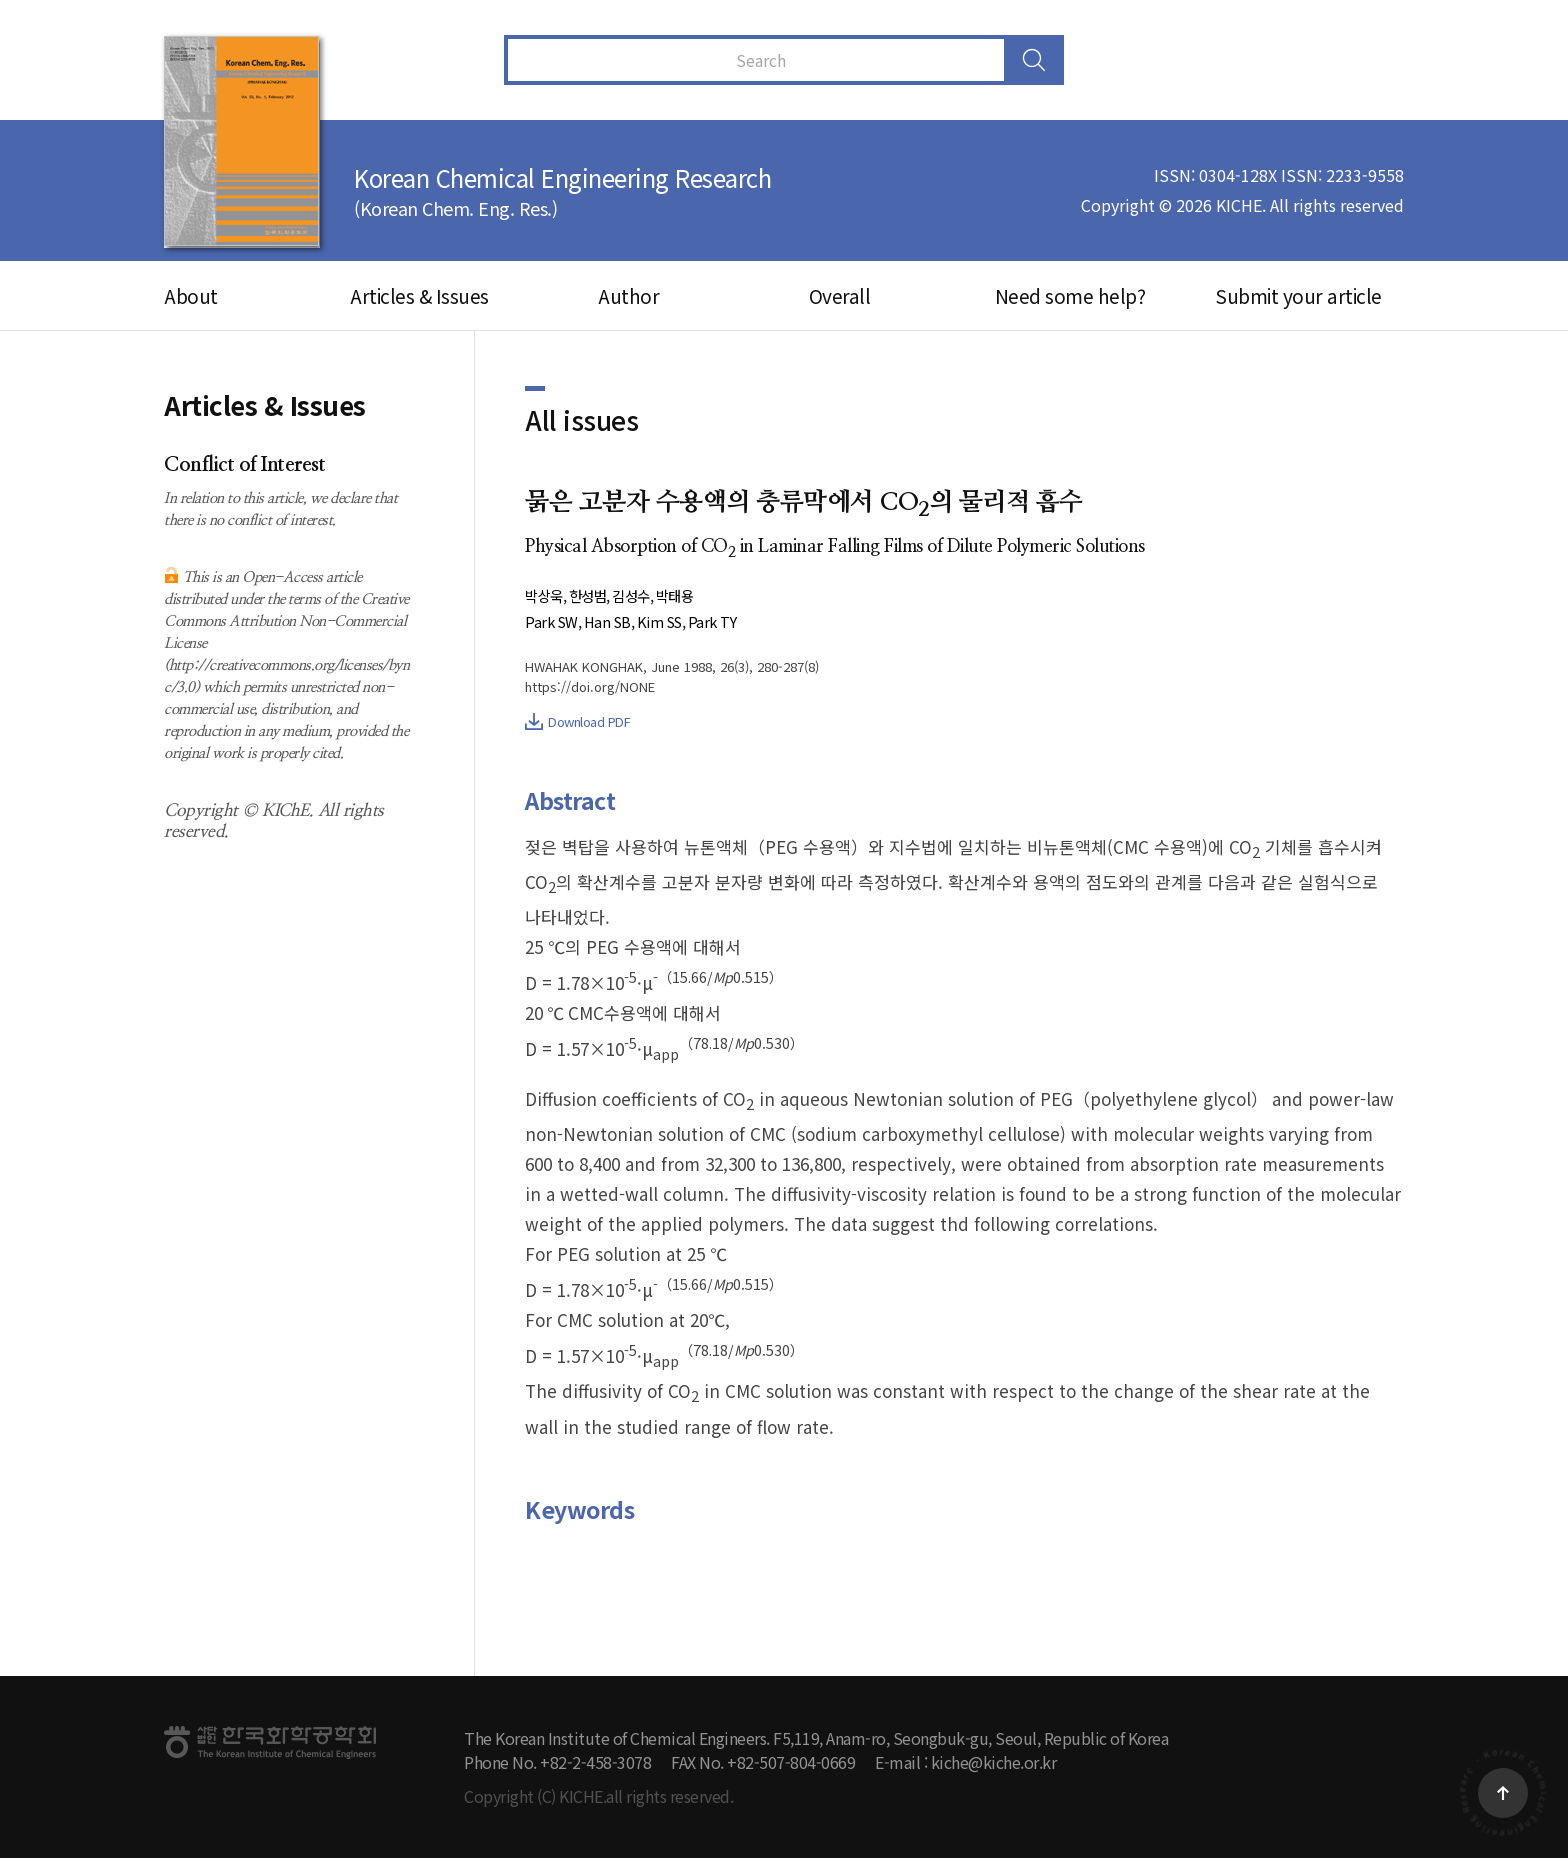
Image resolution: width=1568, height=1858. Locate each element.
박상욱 (545, 595)
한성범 (592, 595)
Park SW (553, 621)
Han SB (612, 621)
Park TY (723, 621)
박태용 (685, 595)
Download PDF (577, 721)
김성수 (638, 595)
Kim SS (667, 621)
